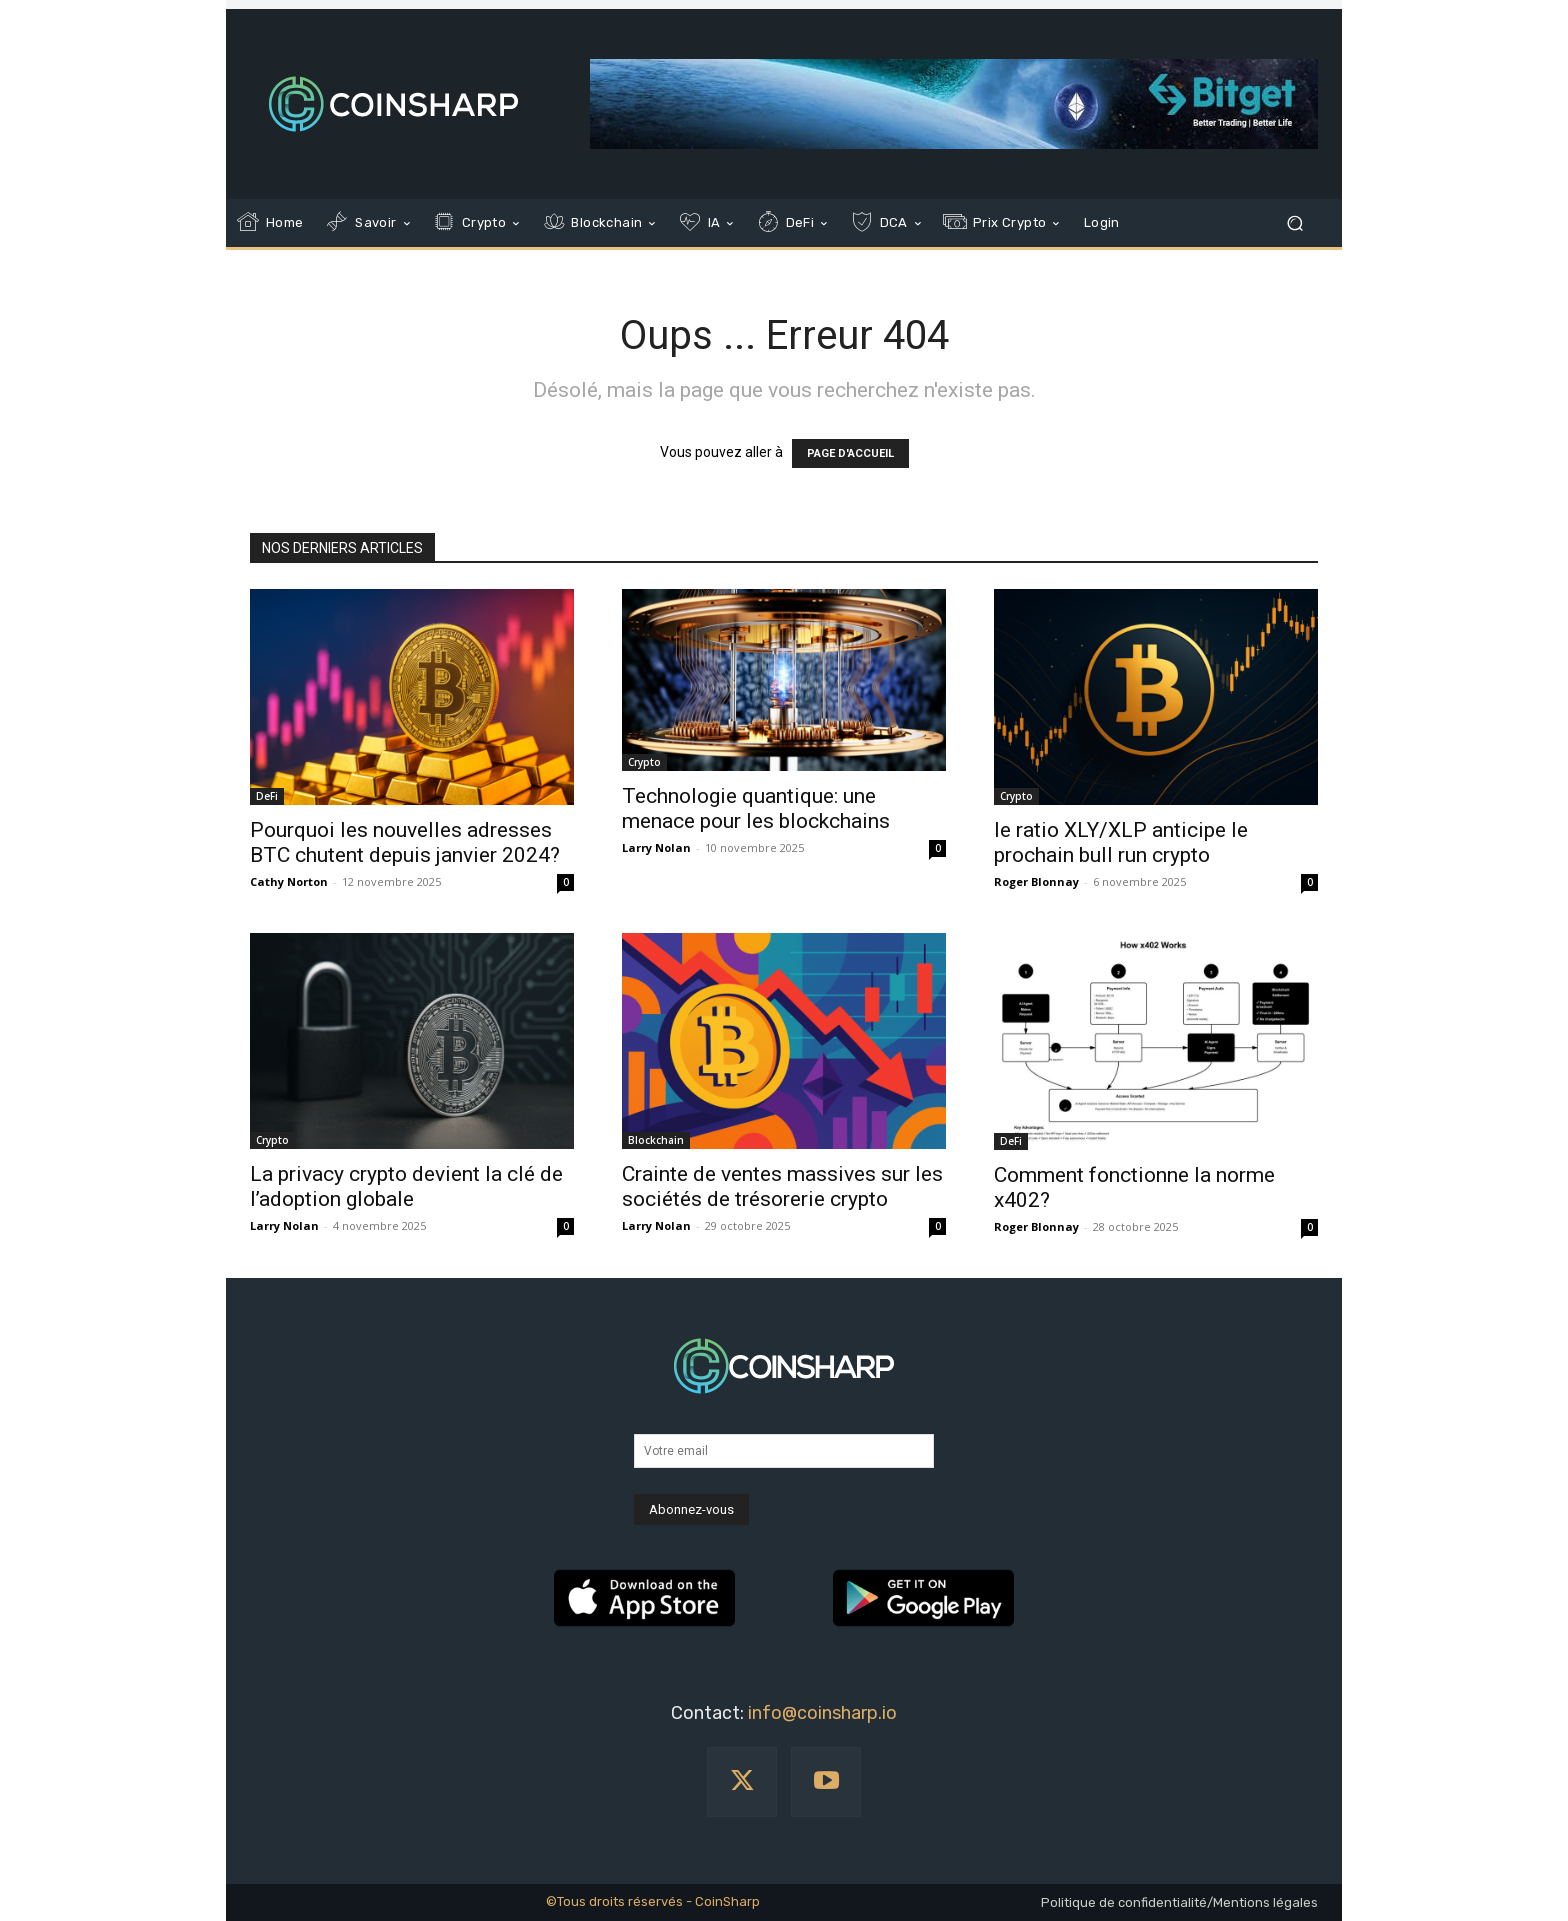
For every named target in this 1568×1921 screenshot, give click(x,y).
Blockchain (656, 1140)
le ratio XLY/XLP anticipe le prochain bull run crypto (1121, 842)
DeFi (267, 796)
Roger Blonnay (1036, 881)
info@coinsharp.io (822, 1713)
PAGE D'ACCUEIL (850, 453)
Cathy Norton (289, 881)
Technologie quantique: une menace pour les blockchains (756, 808)
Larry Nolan (656, 847)
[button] (1294, 223)
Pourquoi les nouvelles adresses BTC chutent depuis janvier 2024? (405, 842)
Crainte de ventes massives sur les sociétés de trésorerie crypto (782, 1186)
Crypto (644, 762)
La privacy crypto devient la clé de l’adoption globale (406, 1186)
